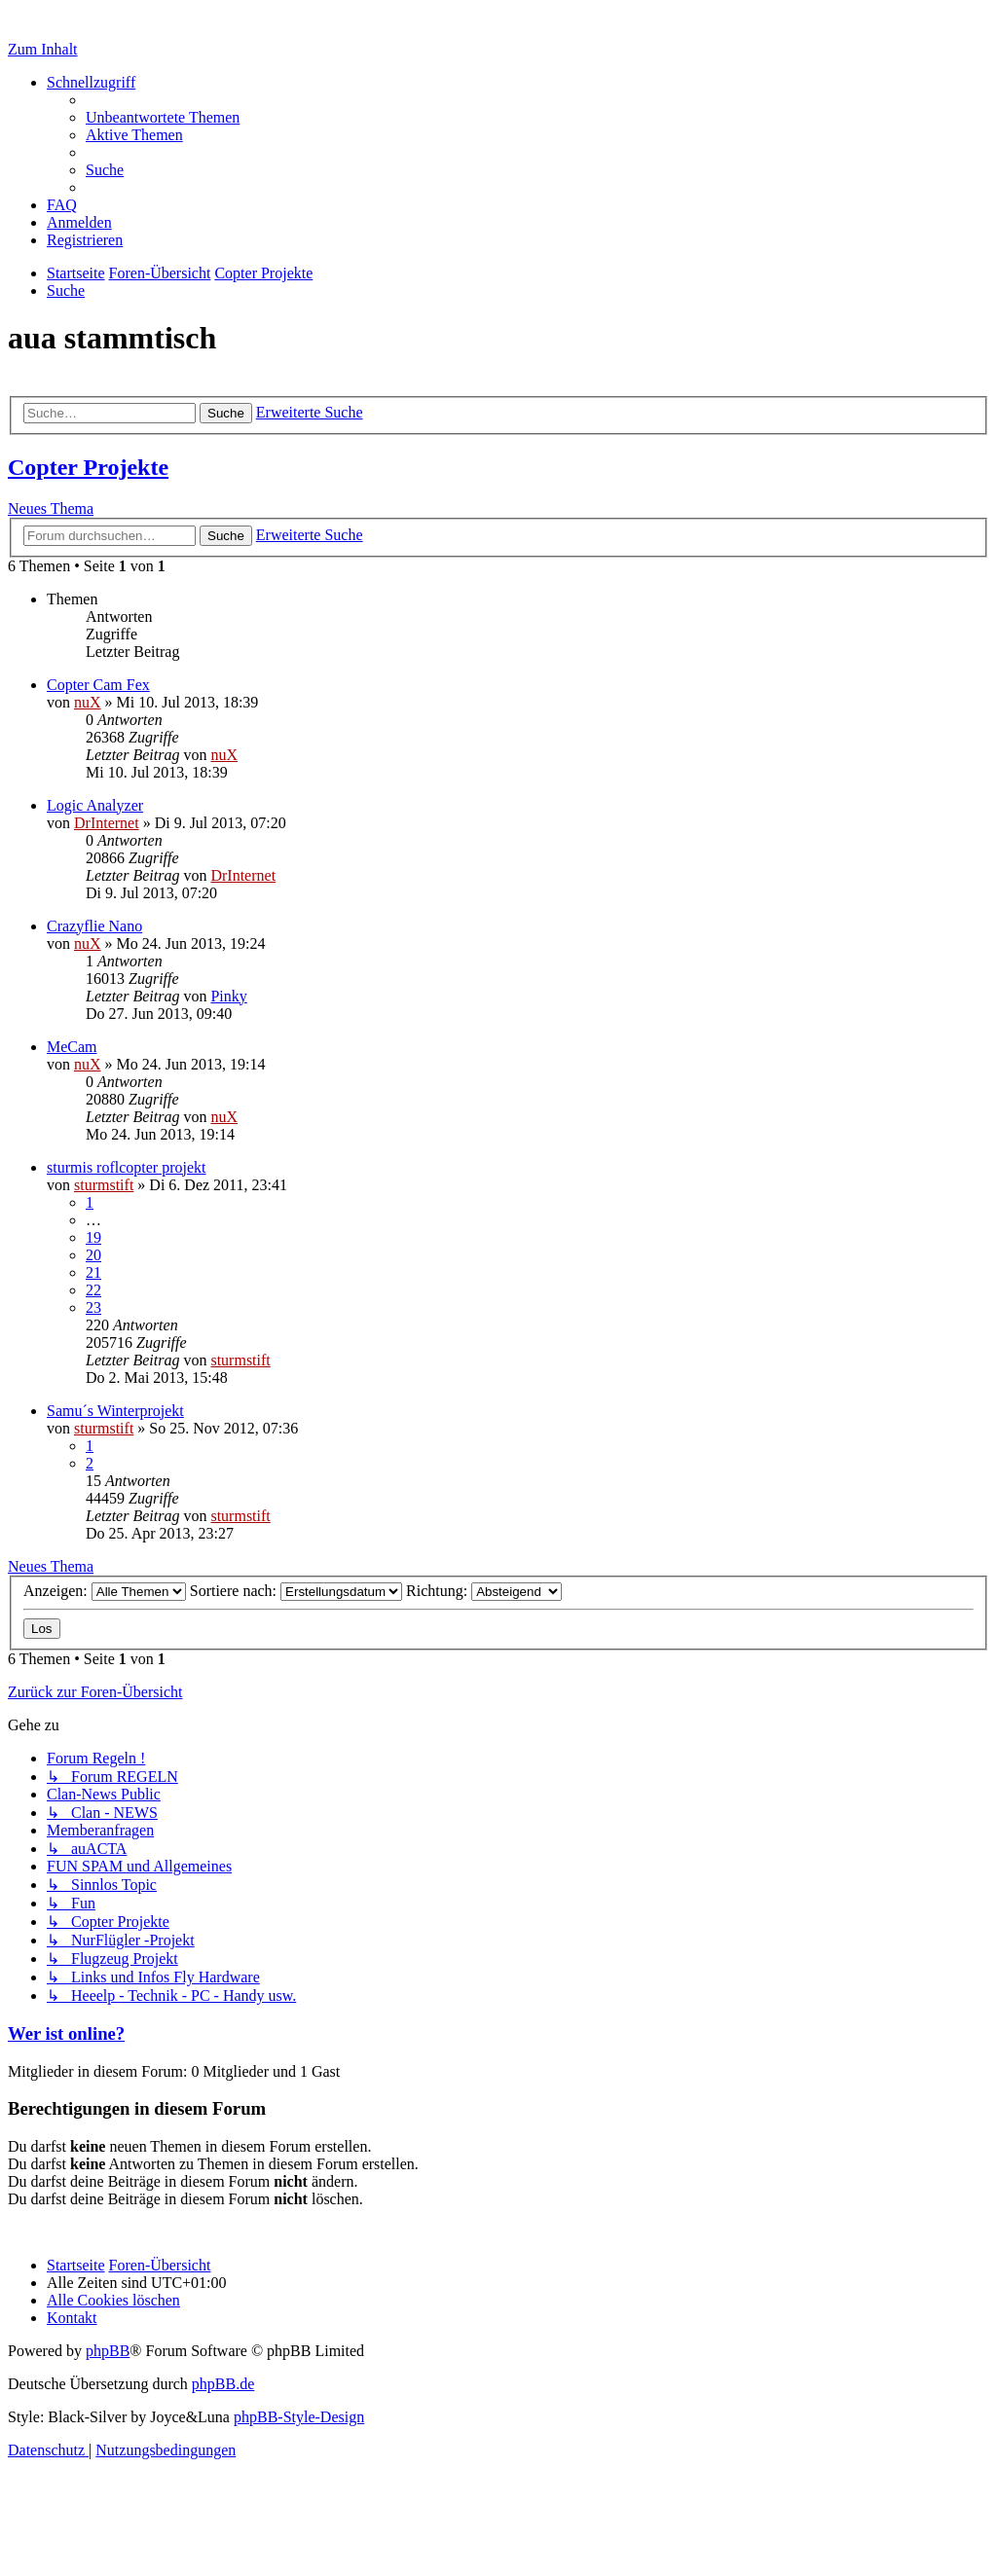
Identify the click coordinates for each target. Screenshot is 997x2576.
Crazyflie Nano (94, 926)
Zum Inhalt (43, 49)
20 (93, 1255)
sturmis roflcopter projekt (126, 1167)
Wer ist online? (66, 2033)
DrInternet (106, 823)
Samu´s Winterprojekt (115, 1410)
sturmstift (103, 1185)
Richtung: (484, 1590)
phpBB (107, 2350)
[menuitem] (163, 117)
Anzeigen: (104, 1590)
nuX (87, 702)
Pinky (228, 996)
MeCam (72, 1046)
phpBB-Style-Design (299, 2417)
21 (93, 1272)
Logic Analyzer (95, 805)
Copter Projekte (88, 467)
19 (93, 1237)
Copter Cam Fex (98, 684)
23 (93, 1307)
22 (93, 1290)
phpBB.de (223, 2384)
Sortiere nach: (296, 1590)
